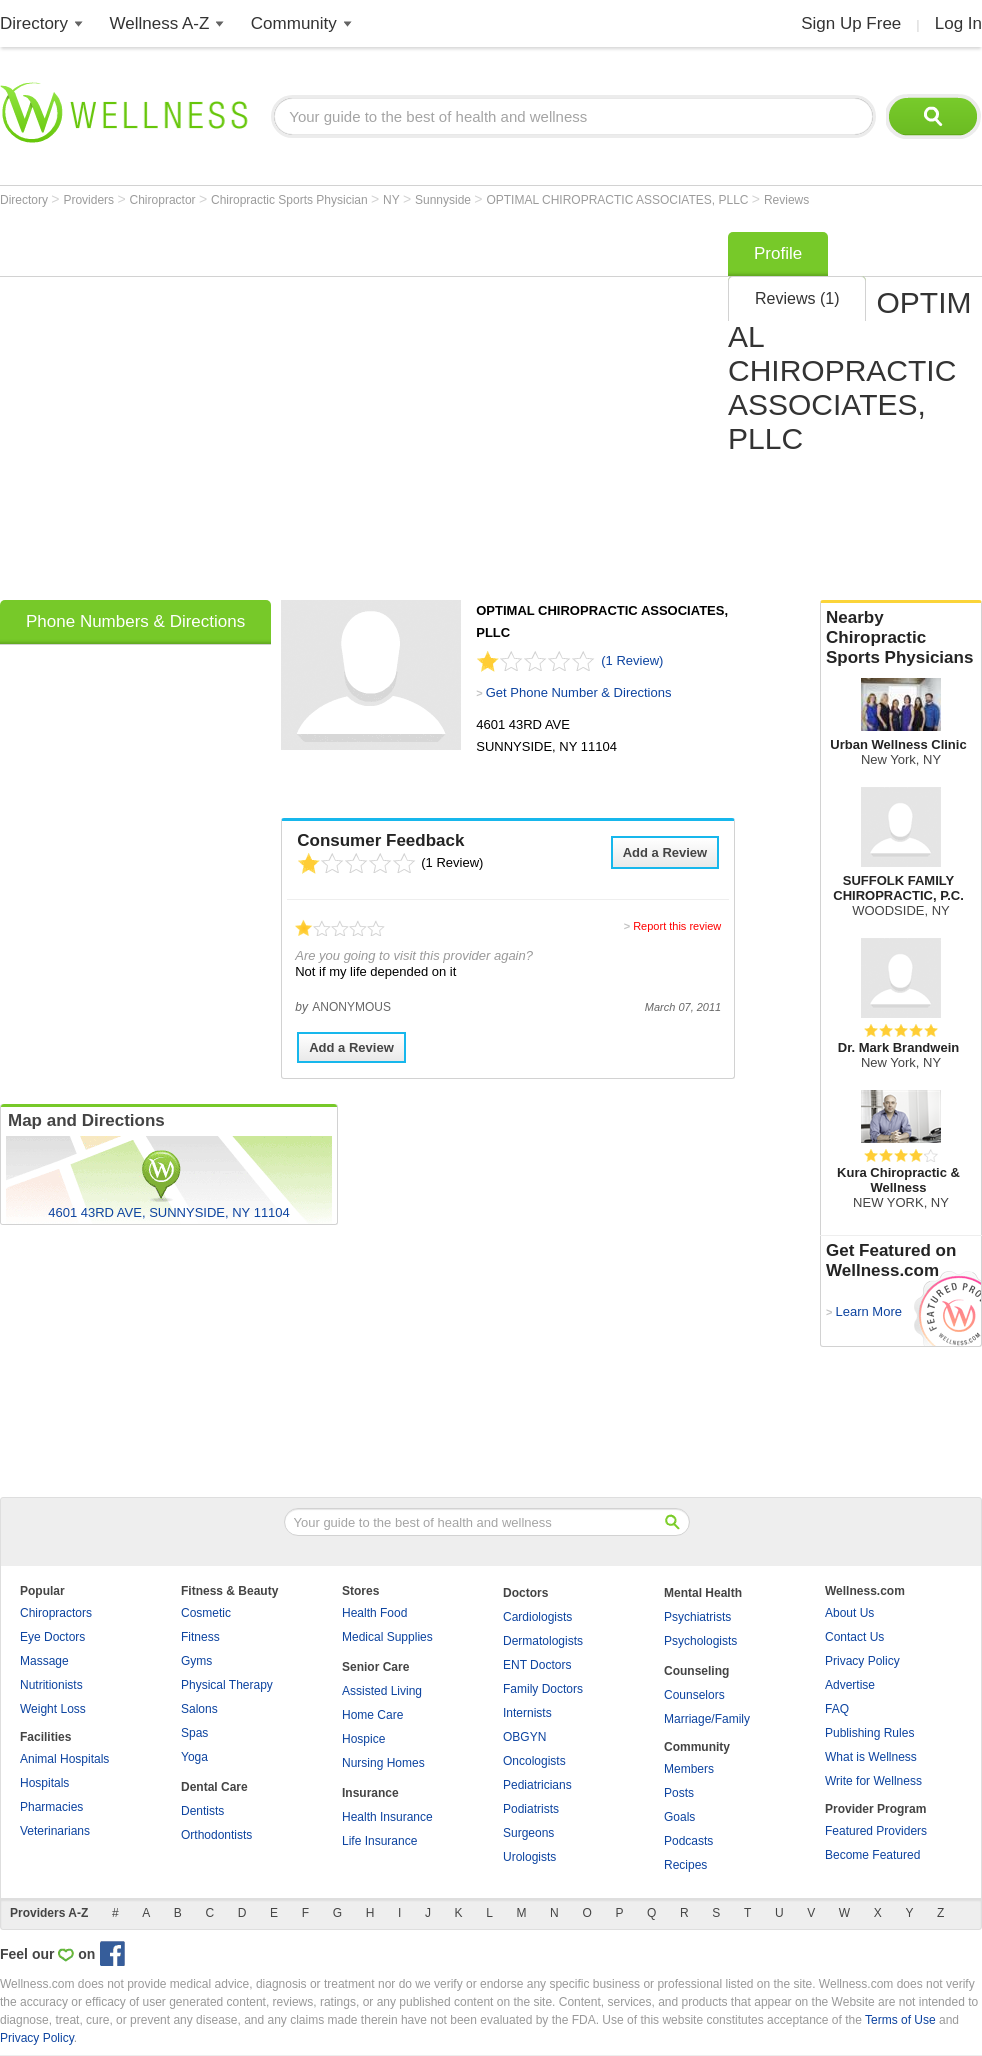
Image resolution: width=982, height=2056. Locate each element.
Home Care (372, 1715)
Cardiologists (537, 1617)
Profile (778, 253)
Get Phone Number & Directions (579, 692)
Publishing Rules (869, 1733)
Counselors (694, 1695)
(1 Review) (632, 660)
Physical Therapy (227, 1685)
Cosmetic (206, 1613)
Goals (679, 1817)
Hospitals (44, 1783)
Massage (44, 1661)
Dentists (202, 1811)
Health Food (374, 1613)
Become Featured (872, 1855)
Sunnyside (444, 200)
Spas (194, 1733)
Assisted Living (382, 1691)
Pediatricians (537, 1785)
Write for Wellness (873, 1781)
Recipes (685, 1865)
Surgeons (528, 1833)
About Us (849, 1613)
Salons (199, 1709)
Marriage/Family (707, 1719)
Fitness (200, 1637)
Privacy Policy (862, 1661)
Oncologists (534, 1761)
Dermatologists (543, 1641)
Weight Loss (53, 1709)
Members (689, 1769)
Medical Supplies (387, 1637)
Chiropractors (56, 1613)
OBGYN (524, 1737)
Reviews (786, 200)
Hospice (363, 1739)
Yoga (194, 1757)
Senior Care (375, 1667)
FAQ (837, 1709)
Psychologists (700, 1641)
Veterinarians (55, 1831)
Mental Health (703, 1593)
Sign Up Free (851, 23)
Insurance (370, 1793)
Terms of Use (900, 2020)
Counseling (696, 1671)
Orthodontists (216, 1835)
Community (294, 23)
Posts (679, 1793)
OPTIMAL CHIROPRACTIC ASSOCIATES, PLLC (618, 200)
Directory (34, 23)
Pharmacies (51, 1807)
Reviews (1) (797, 298)
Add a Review (665, 852)
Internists (527, 1713)
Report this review (677, 926)
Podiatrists (531, 1809)
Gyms (196, 1661)
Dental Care (214, 1787)
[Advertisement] (187, 409)
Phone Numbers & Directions (135, 621)
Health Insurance (387, 1817)
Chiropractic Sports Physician (291, 200)
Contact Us (854, 1637)
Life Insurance (379, 1841)
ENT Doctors (537, 1665)
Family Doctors (543, 1689)
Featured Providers (876, 1831)
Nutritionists (51, 1685)
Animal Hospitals (64, 1759)
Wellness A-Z (160, 23)
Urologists (529, 1857)
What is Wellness (871, 1757)
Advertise (850, 1685)
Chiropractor (164, 200)
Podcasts (688, 1841)
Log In (958, 23)
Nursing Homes (383, 1763)
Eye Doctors (52, 1637)
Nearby (901, 638)
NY (393, 200)
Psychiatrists (697, 1617)
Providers (90, 200)
